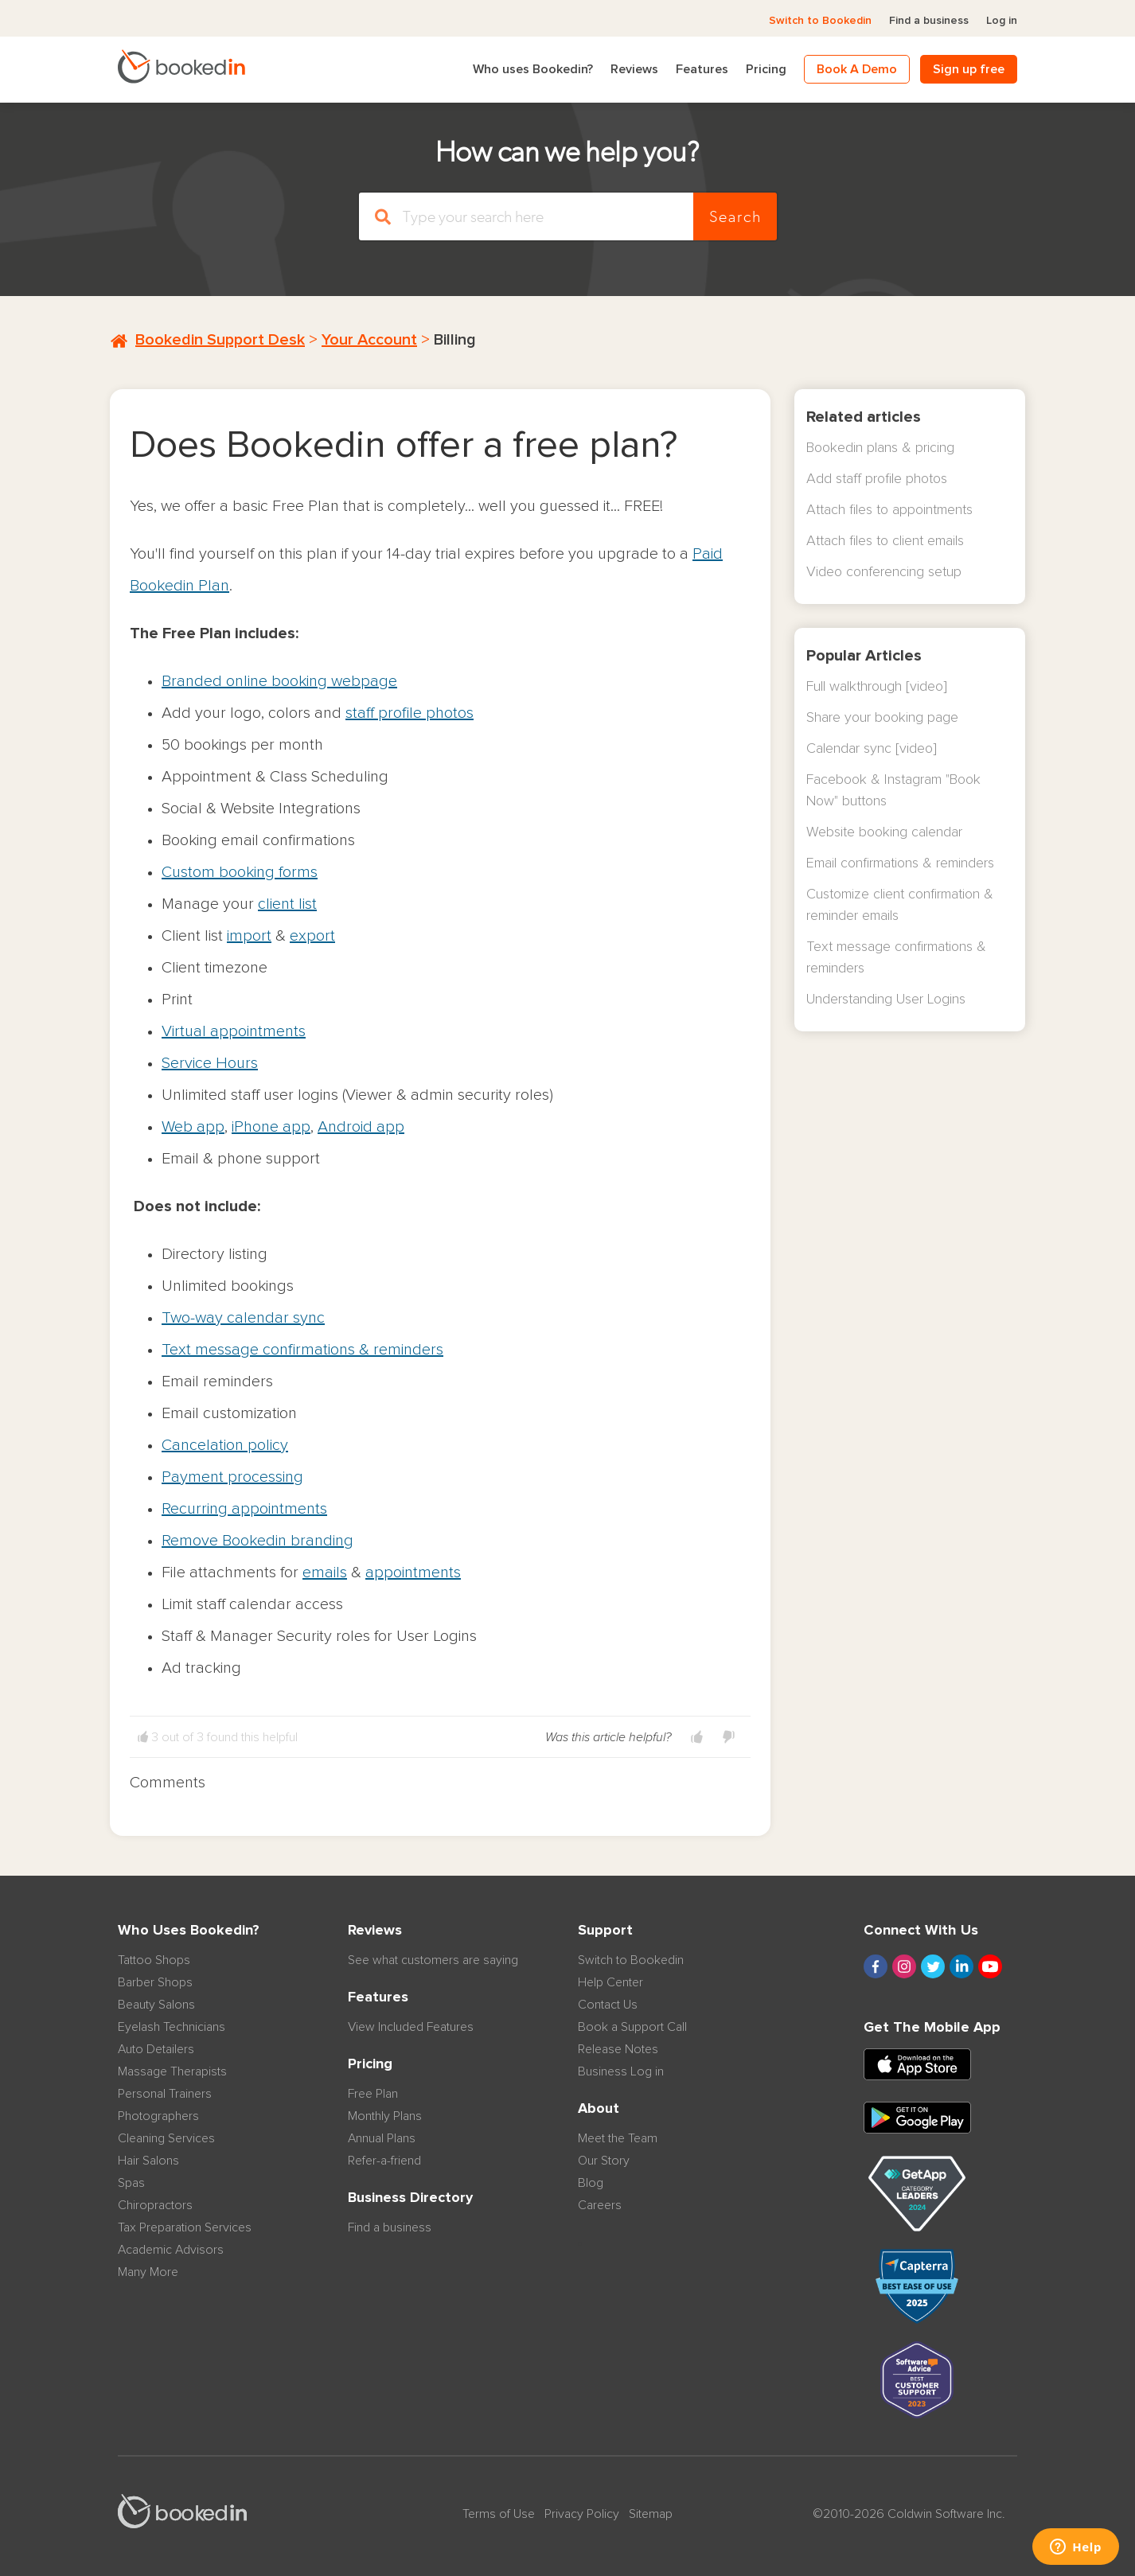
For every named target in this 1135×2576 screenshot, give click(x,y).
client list (287, 904)
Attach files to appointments (889, 510)
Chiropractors (155, 2205)
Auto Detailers (156, 2049)
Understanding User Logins (885, 999)
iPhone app (271, 1127)
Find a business (929, 20)
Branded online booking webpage (279, 681)
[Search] (526, 216)
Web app (193, 1127)
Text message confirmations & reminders (302, 1350)
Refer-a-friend (384, 2160)
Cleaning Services (166, 2138)
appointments (413, 1572)
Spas (131, 2183)
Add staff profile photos (876, 479)
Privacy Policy (581, 2514)
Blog (590, 2183)
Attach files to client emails (885, 541)
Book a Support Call (632, 2027)
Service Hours (210, 1063)
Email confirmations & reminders (900, 863)
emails (324, 1572)
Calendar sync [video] (871, 749)
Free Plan (373, 2093)
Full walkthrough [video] (876, 687)
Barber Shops (155, 1982)
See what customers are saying (433, 1960)
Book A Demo (857, 69)
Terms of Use (498, 2514)
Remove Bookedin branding (257, 1541)
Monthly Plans (385, 2116)
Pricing (766, 69)
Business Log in (621, 2071)
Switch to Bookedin (820, 20)
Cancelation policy (225, 1445)
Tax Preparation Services (185, 2227)
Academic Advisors (171, 2249)
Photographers (158, 2116)
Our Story (604, 2160)
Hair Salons (148, 2160)
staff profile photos (409, 713)
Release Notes (618, 2049)
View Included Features (411, 2027)
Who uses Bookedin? (533, 69)
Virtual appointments (234, 1031)
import (249, 936)
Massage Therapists (172, 2071)
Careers (600, 2205)
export (312, 936)
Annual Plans (381, 2138)
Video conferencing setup (883, 572)
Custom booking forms (240, 872)
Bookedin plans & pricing (880, 448)
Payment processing (232, 1477)
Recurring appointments (244, 1509)
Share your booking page (882, 718)
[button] (697, 1737)
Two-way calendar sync (243, 1318)
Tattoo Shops (154, 1960)
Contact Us (608, 2004)
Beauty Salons (156, 2004)
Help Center (610, 1982)
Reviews (634, 69)
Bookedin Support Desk (220, 340)
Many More (148, 2272)
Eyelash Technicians (171, 2027)
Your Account (369, 340)
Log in (1001, 20)
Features (702, 69)
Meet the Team (617, 2138)
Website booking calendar (884, 832)
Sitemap (651, 2514)
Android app (361, 1127)
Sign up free (968, 69)
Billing (455, 340)
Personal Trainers (165, 2093)
